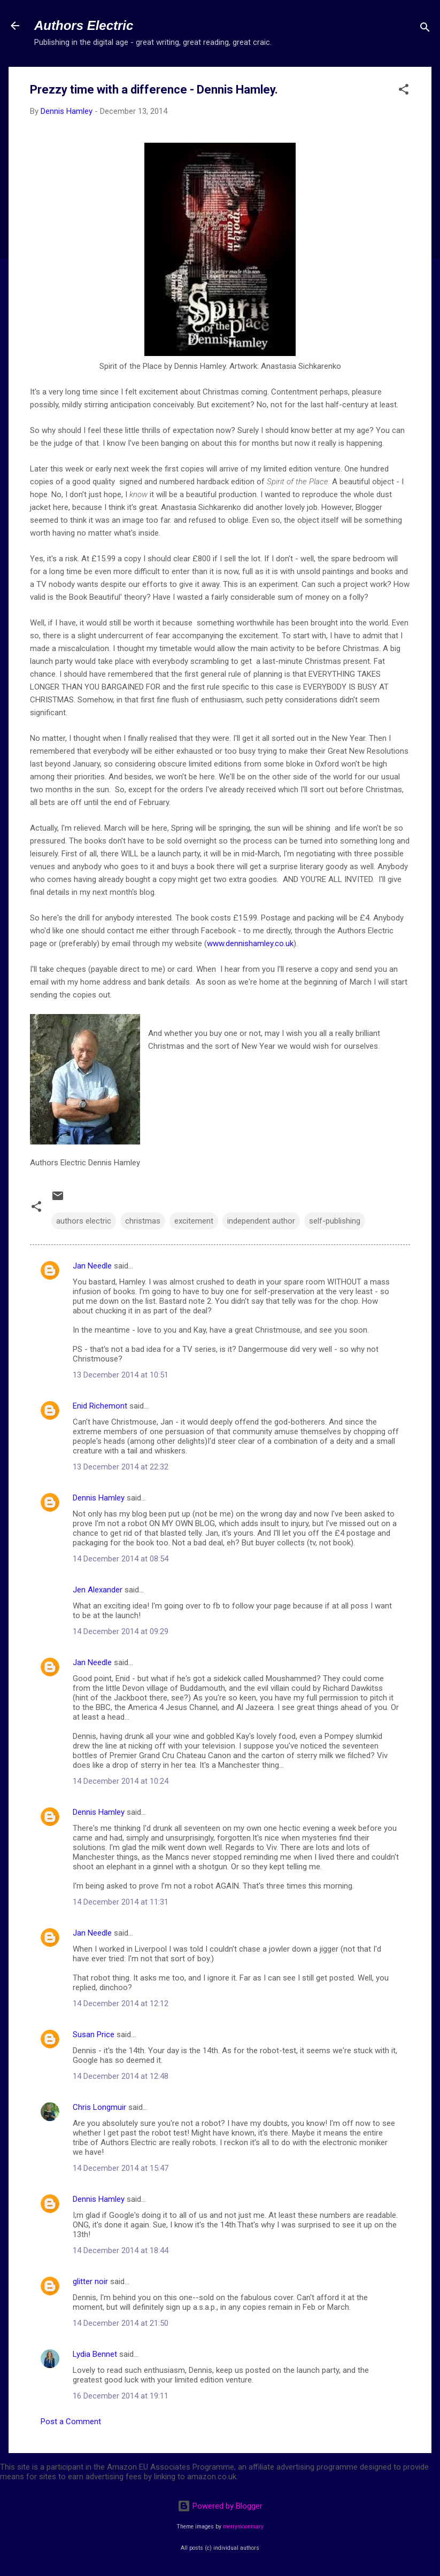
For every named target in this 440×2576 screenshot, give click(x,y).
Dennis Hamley (99, 1498)
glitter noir (90, 2281)
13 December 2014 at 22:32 (120, 1467)
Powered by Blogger (220, 2506)
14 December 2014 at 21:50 (120, 2323)
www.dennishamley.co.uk (250, 943)
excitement (193, 1221)
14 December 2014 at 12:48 (120, 2076)
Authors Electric (83, 25)
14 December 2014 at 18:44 (120, 2250)
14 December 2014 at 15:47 (120, 2168)
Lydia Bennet (95, 2354)
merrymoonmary (243, 2526)
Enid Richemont (100, 1406)
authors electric (83, 1221)
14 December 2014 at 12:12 (120, 2003)
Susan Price (93, 2034)
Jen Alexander (97, 1590)
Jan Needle (92, 1266)
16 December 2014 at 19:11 (120, 2396)
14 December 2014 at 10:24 (120, 1781)
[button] (403, 91)
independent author (261, 1221)
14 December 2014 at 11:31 (120, 1902)
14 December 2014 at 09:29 (120, 1631)
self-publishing (334, 1221)
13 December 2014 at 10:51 (120, 1375)
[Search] (425, 29)
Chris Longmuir (99, 2107)
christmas (142, 1221)
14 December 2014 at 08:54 (120, 1559)
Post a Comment (71, 2421)
